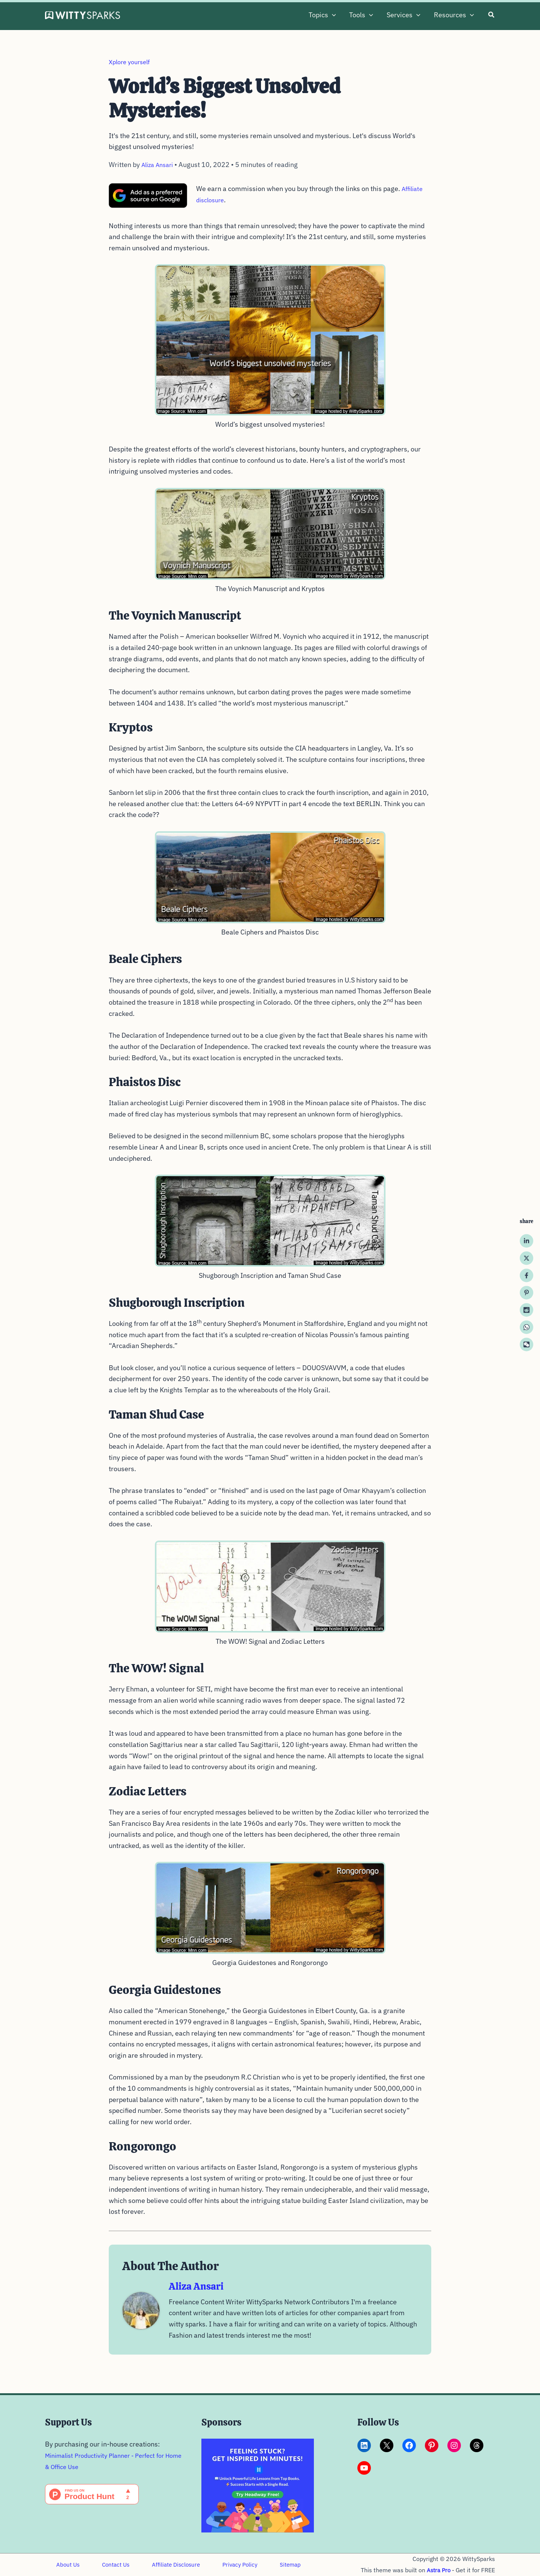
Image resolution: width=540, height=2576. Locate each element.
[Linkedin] (526, 1241)
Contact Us (107, 2558)
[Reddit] (526, 1310)
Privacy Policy (222, 2558)
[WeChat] (526, 1344)
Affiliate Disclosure (162, 2558)
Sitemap (267, 2558)
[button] (332, 15)
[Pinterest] (526, 1293)
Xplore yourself (132, 61)
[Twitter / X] (526, 1258)
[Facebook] (526, 1275)
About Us (64, 2558)
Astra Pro (437, 2564)
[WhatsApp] (526, 1327)
